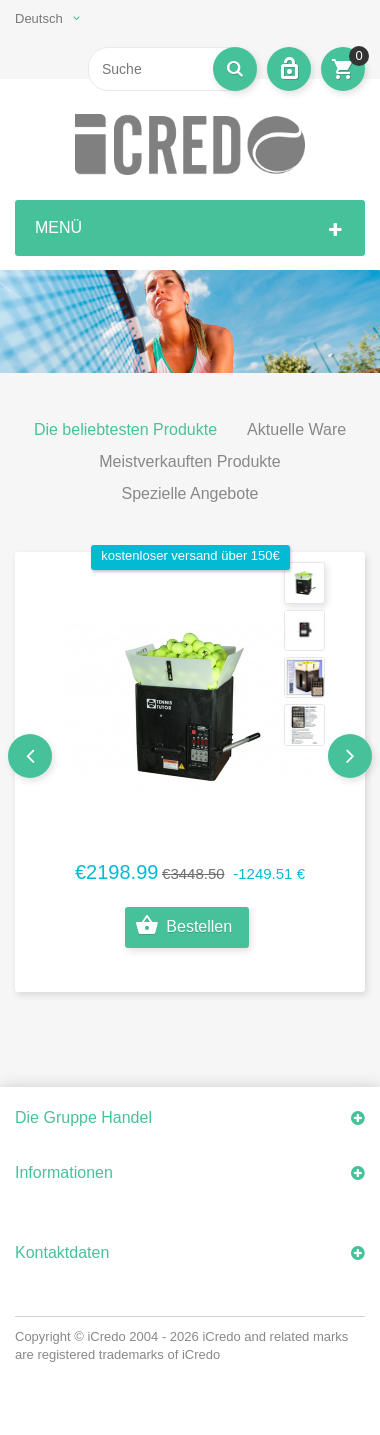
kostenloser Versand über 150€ (190, 555)
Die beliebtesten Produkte (125, 429)
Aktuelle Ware (296, 429)
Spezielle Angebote (190, 493)
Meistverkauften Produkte (189, 461)
